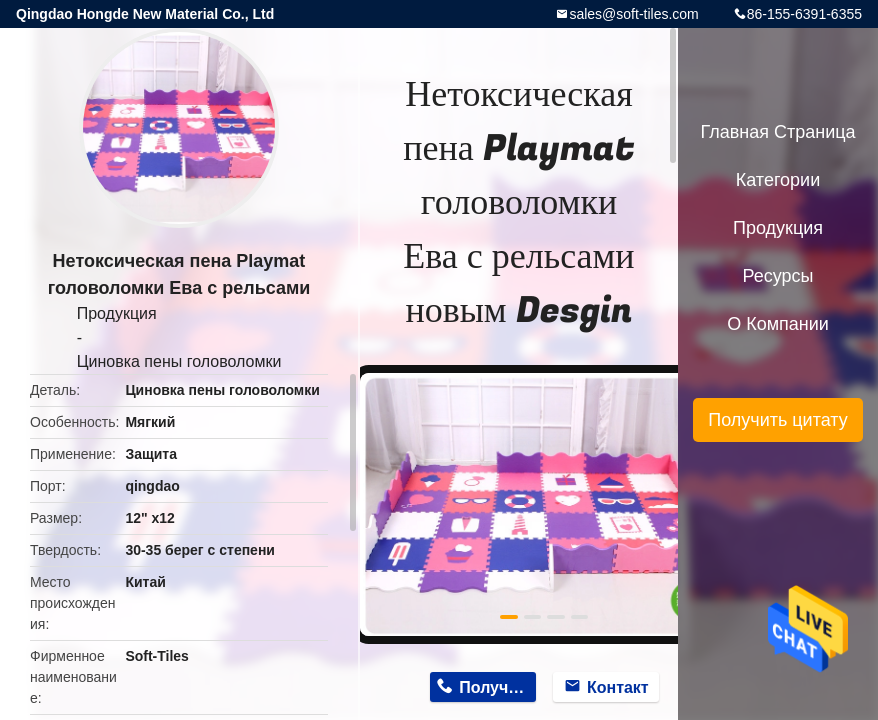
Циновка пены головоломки (179, 361)
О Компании (778, 324)
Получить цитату (778, 420)
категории (778, 180)
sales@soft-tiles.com (633, 14)
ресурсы (778, 276)
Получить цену (497, 687)
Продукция (117, 313)
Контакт (618, 687)
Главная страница (777, 132)
